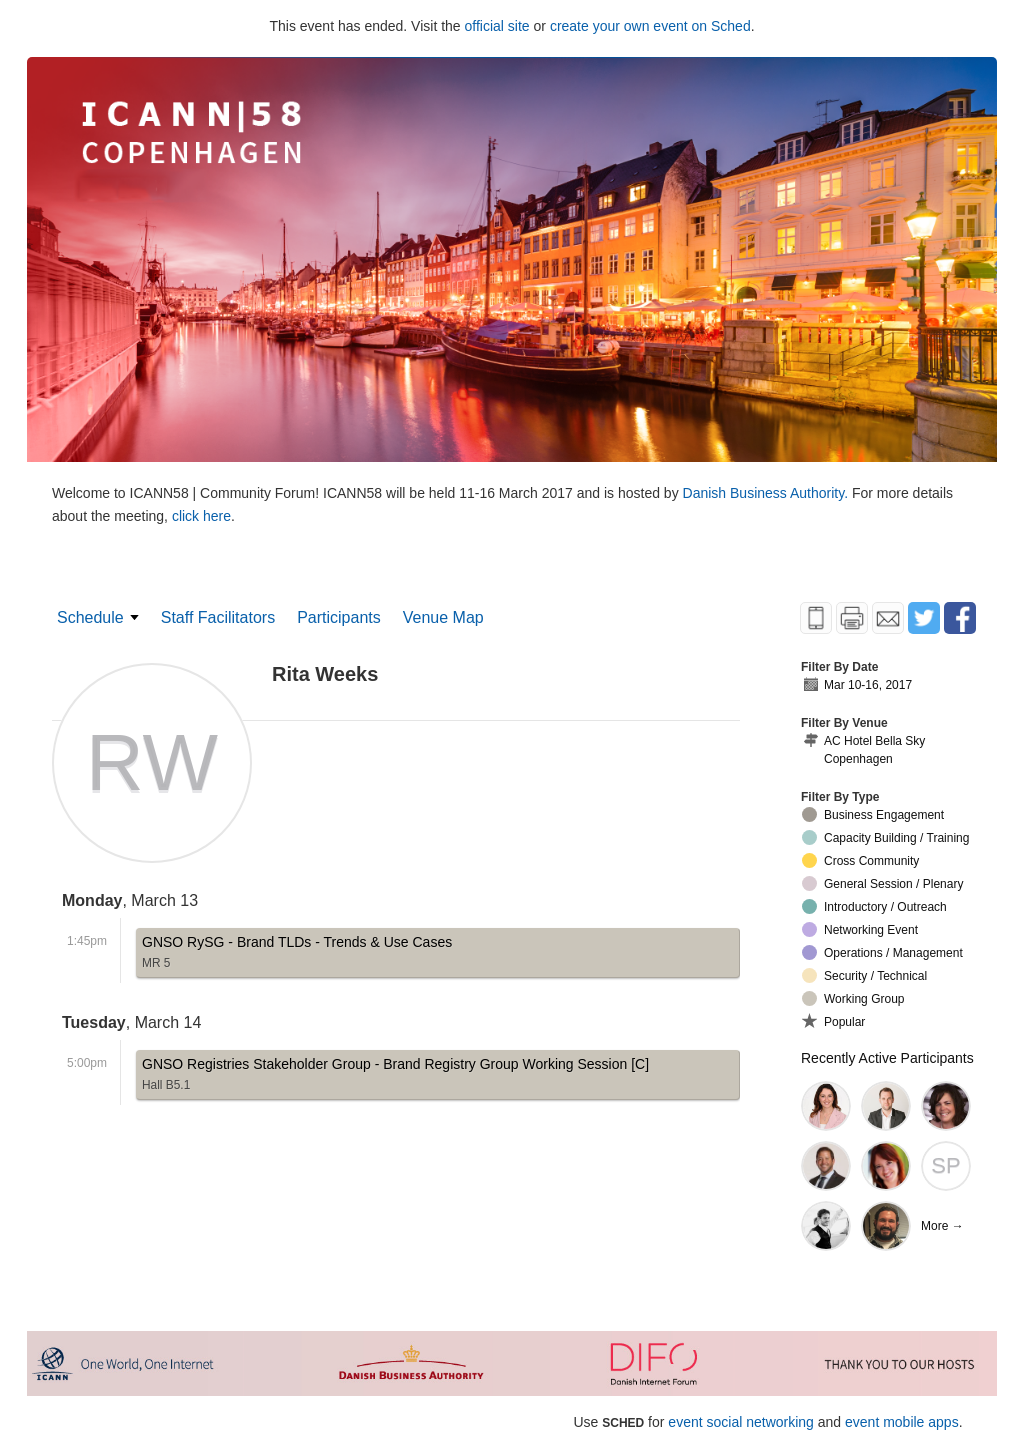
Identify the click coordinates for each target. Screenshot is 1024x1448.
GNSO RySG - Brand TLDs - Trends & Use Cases (297, 955)
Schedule (90, 617)
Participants (339, 617)
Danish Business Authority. (767, 493)
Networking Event (860, 929)
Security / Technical (864, 975)
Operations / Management (882, 952)
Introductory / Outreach (874, 906)
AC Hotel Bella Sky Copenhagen (863, 749)
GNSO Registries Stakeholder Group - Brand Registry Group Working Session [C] (395, 1077)
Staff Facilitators (218, 617)
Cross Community (860, 860)
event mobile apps (902, 1422)
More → (942, 1226)
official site (497, 26)
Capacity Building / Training (885, 837)
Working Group (853, 998)
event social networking (741, 1422)
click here (201, 516)
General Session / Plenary (882, 883)
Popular (833, 1021)
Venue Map (443, 617)
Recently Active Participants (887, 1058)
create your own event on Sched (650, 26)
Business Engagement (873, 814)
